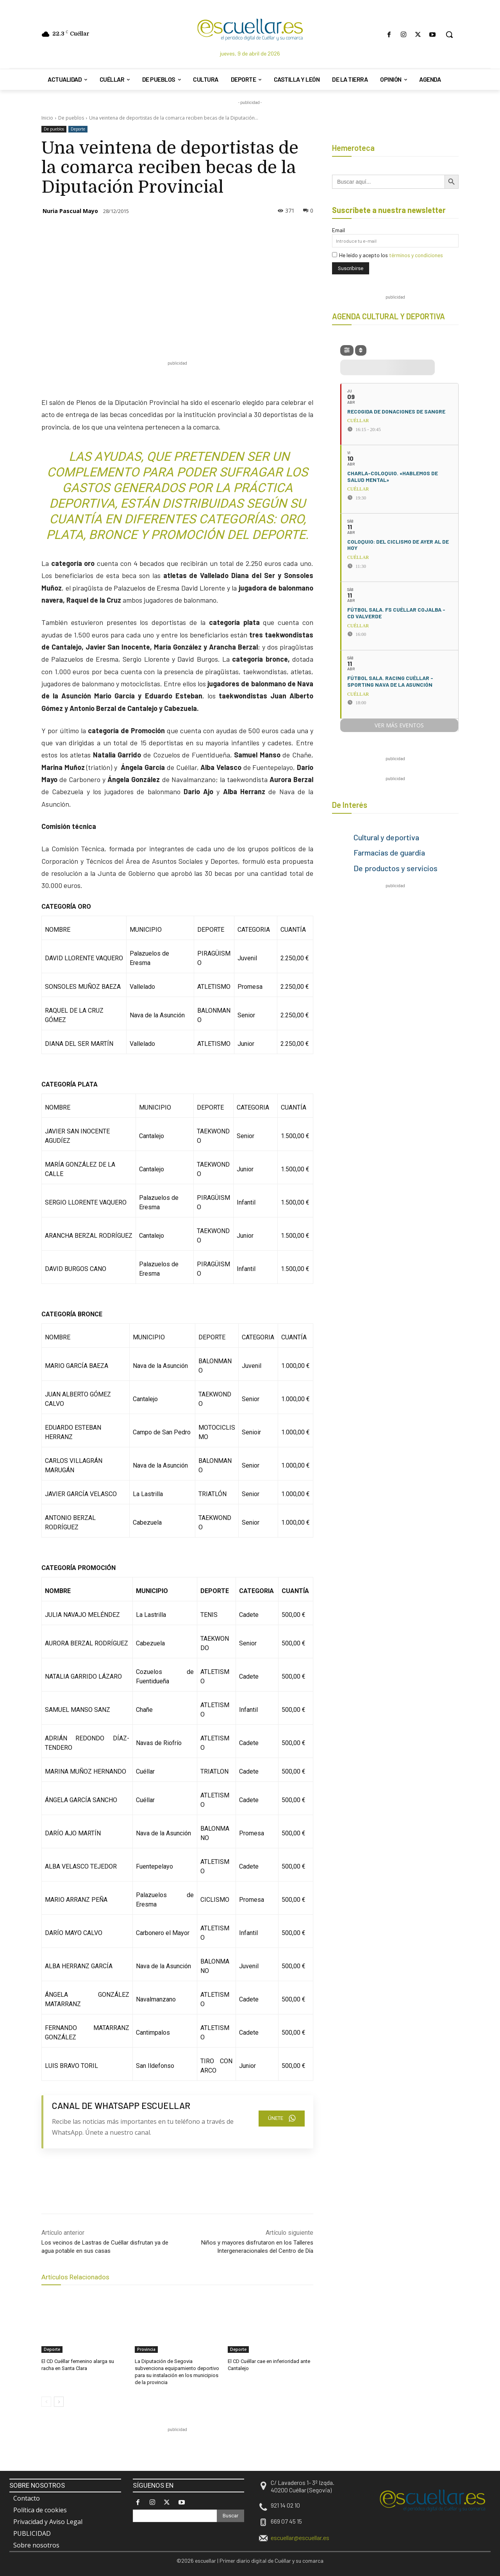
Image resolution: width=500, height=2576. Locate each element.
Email (338, 230)
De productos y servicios (396, 868)
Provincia (146, 2349)
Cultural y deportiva (386, 837)
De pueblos (71, 118)
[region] (183, 2451)
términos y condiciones (416, 255)
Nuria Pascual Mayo (70, 211)
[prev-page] (46, 2401)
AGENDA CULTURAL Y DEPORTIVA (388, 316)
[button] (449, 34)
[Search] (230, 2516)
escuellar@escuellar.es (300, 2537)
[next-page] (59, 2401)
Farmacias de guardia (389, 852)
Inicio (47, 118)
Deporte (78, 129)
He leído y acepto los (387, 255)
